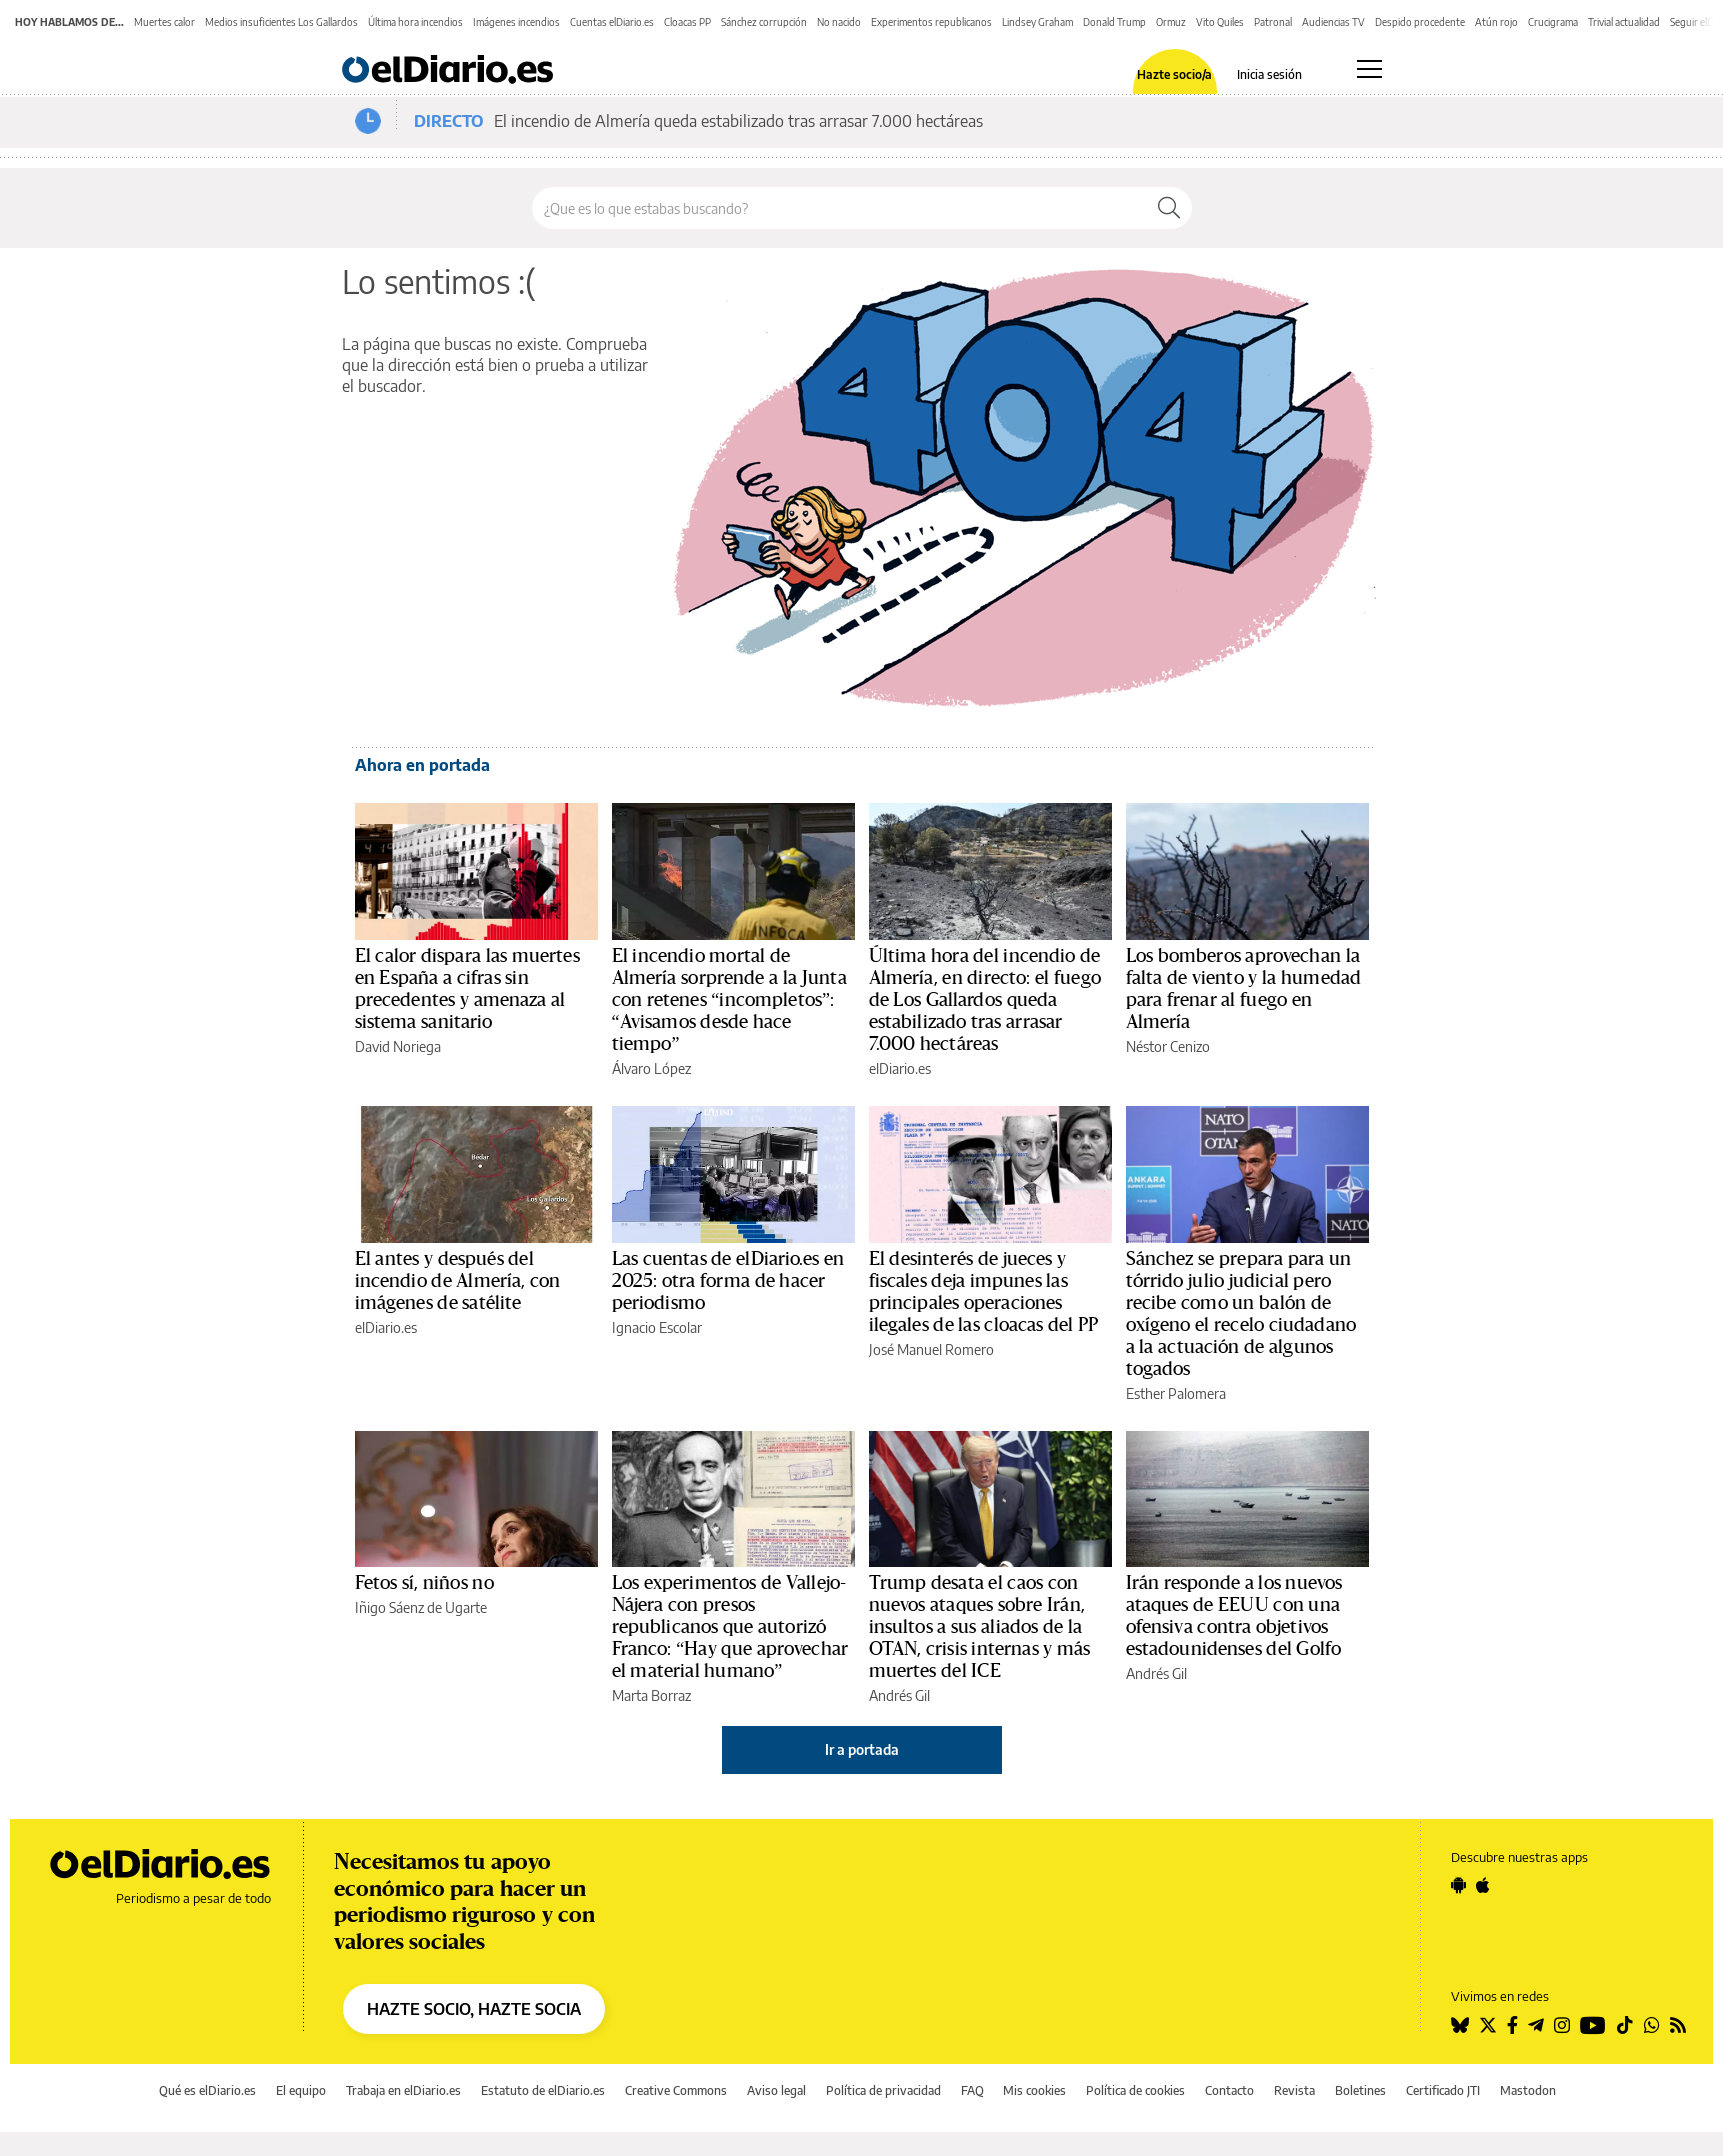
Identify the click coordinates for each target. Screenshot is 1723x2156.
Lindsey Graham (1037, 22)
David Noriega (398, 1046)
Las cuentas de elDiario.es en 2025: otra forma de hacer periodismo (728, 1281)
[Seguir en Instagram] (1562, 2025)
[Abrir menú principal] (1369, 69)
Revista (1294, 2090)
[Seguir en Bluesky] (1460, 2025)
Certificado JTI (1443, 2090)
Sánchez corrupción (764, 22)
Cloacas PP (687, 22)
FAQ (972, 2090)
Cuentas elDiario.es (612, 22)
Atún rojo (1496, 22)
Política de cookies (1135, 2090)
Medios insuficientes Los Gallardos (281, 22)
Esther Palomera (1176, 1393)
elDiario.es (900, 1068)
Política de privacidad (883, 2090)
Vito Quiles (1220, 22)
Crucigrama (1553, 22)
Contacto (1229, 2090)
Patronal (1273, 22)
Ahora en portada (422, 765)
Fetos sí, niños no (424, 1583)
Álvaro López (651, 1068)
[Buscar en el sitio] (839, 208)
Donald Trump (1114, 22)
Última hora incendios (415, 22)
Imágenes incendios (516, 22)
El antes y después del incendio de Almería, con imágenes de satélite (458, 1281)
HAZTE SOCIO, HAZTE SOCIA (474, 2009)
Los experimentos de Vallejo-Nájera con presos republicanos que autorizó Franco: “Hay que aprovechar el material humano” (730, 1627)
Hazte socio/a (1174, 75)
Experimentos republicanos (931, 22)
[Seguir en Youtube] (1593, 2025)
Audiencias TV (1333, 22)
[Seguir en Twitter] (1488, 2025)
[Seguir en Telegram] (1536, 2025)
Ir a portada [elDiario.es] (862, 1749)
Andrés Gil (899, 1695)
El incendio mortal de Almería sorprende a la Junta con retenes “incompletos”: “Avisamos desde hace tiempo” (729, 1000)
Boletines (1360, 2090)
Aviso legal (776, 2090)
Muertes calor (164, 22)
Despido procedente (1420, 22)
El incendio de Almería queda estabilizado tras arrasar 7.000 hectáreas (738, 121)
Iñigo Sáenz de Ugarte (421, 1607)
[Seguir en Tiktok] (1625, 2025)
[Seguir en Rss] (1678, 2025)
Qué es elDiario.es (207, 2090)
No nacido (839, 22)
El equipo (301, 2090)
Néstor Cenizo (1168, 1046)
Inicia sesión (1269, 75)
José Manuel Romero (931, 1349)
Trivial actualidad (1624, 22)
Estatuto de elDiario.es (543, 2090)
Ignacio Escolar (657, 1327)
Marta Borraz (651, 1695)
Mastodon (1528, 2090)
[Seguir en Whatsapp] (1652, 2025)
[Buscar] (1169, 208)
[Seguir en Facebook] (1512, 2025)
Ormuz (1171, 22)
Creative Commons (676, 2090)
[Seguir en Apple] (1483, 1885)
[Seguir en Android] (1458, 1885)
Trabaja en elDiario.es (403, 2090)
